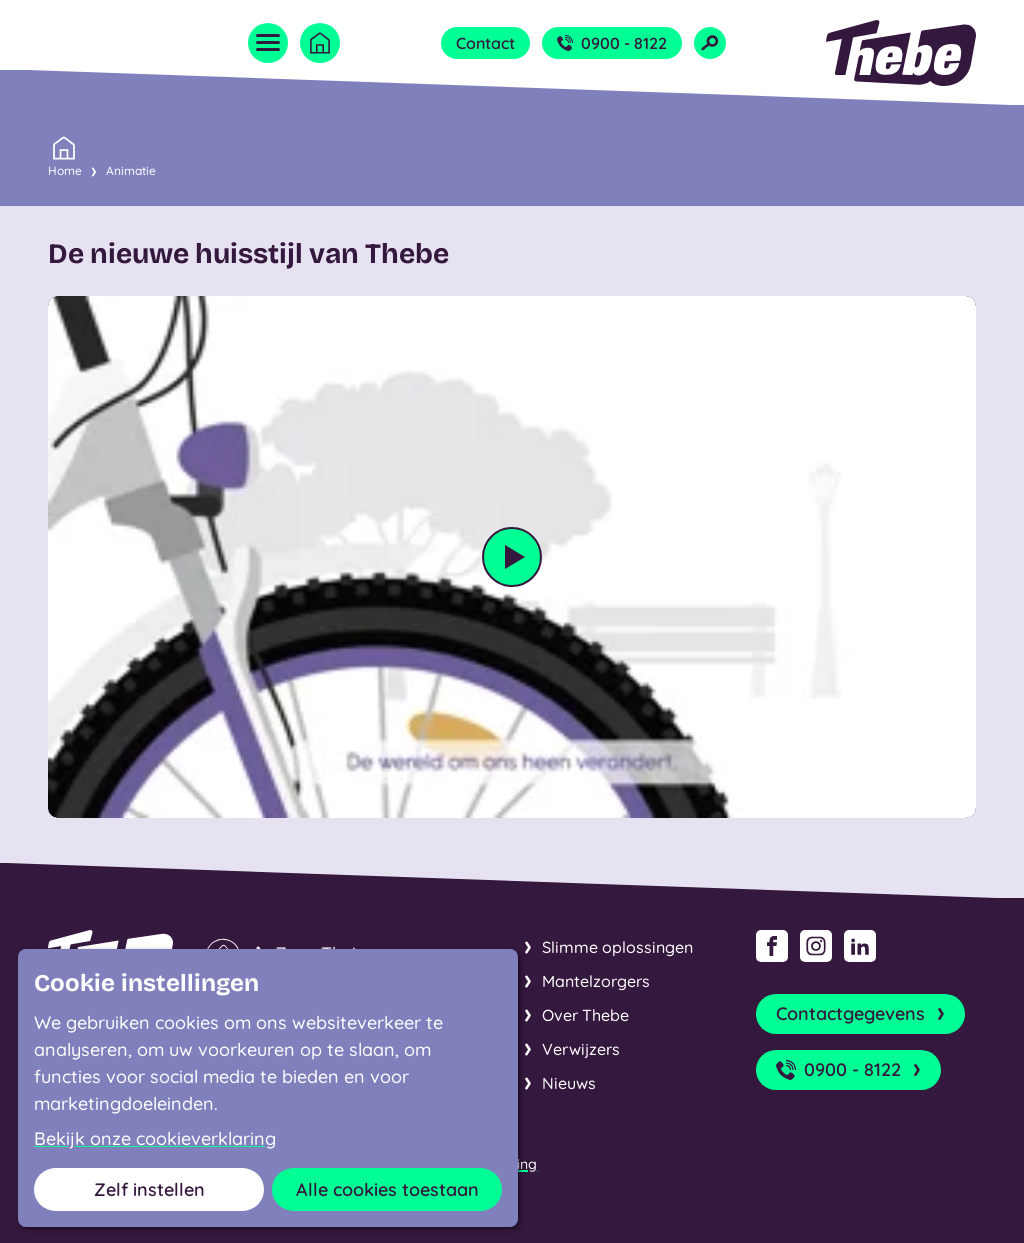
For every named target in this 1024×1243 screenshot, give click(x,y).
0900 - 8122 (612, 43)
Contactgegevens (862, 1014)
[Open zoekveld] (710, 43)
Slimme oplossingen (617, 947)
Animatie (131, 170)
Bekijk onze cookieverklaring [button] (155, 1139)
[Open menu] (268, 43)
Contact (485, 43)
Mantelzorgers (596, 981)
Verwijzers (581, 1049)
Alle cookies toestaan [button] (387, 1189)
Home (65, 169)
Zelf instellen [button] (149, 1189)
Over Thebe (585, 1015)
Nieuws (569, 1083)
